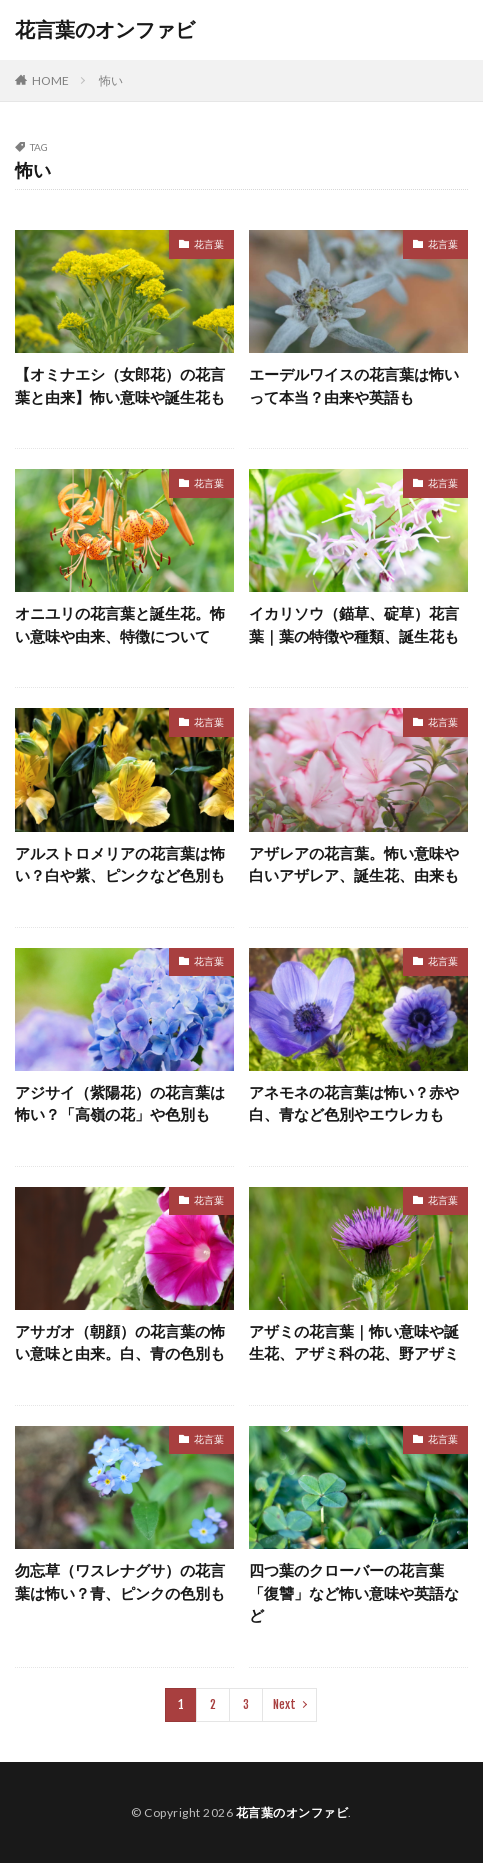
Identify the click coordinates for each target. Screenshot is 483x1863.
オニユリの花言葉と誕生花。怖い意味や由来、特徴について (120, 624)
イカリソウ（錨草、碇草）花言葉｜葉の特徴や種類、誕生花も (354, 624)
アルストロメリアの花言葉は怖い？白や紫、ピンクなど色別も (120, 864)
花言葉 (209, 244)
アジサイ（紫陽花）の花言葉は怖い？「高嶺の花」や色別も (120, 1103)
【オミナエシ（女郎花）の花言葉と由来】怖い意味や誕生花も (120, 385)
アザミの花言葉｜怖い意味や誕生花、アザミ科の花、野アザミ (354, 1342)
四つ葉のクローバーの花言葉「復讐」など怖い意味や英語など (354, 1592)
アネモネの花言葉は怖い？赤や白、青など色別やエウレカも (354, 1103)
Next (284, 1704)
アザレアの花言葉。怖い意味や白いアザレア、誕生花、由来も (354, 864)
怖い (111, 80)
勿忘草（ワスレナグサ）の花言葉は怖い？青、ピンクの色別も (120, 1581)
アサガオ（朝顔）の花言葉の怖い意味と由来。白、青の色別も (120, 1342)
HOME (50, 80)
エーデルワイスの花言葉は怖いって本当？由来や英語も (354, 385)
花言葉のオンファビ (105, 30)
